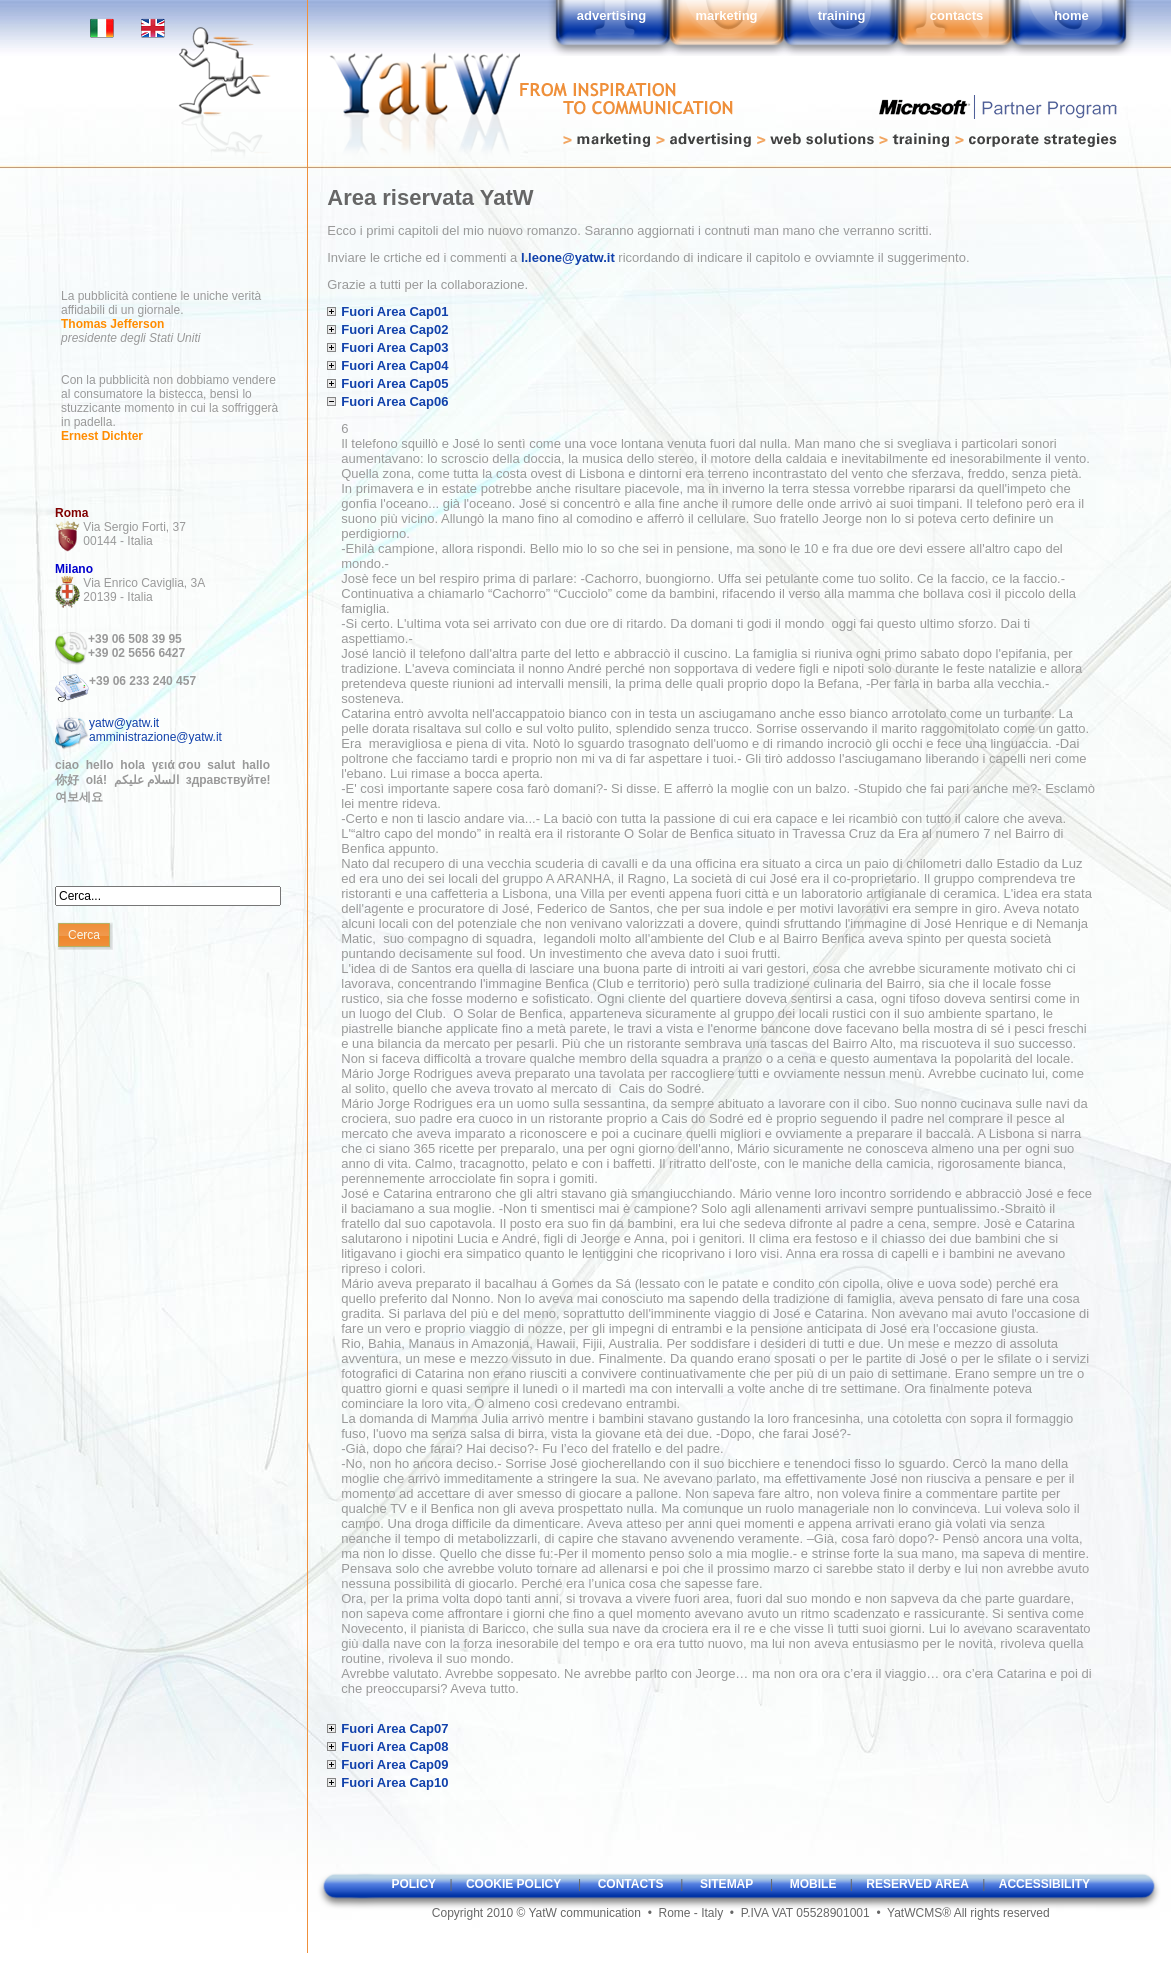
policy (413, 1884)
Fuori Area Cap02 (394, 329)
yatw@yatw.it (124, 723)
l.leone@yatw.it (568, 257)
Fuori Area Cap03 (394, 347)
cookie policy (513, 1884)
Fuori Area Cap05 (394, 383)
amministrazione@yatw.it (155, 737)
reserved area (917, 1884)
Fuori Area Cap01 (394, 311)
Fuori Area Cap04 (394, 365)
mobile (813, 1884)
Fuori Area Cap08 (394, 1746)
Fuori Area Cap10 (394, 1782)
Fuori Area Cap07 (394, 1728)
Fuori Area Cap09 (394, 1764)
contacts (631, 1884)
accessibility (1044, 1884)
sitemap (726, 1884)
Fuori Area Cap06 (394, 401)
